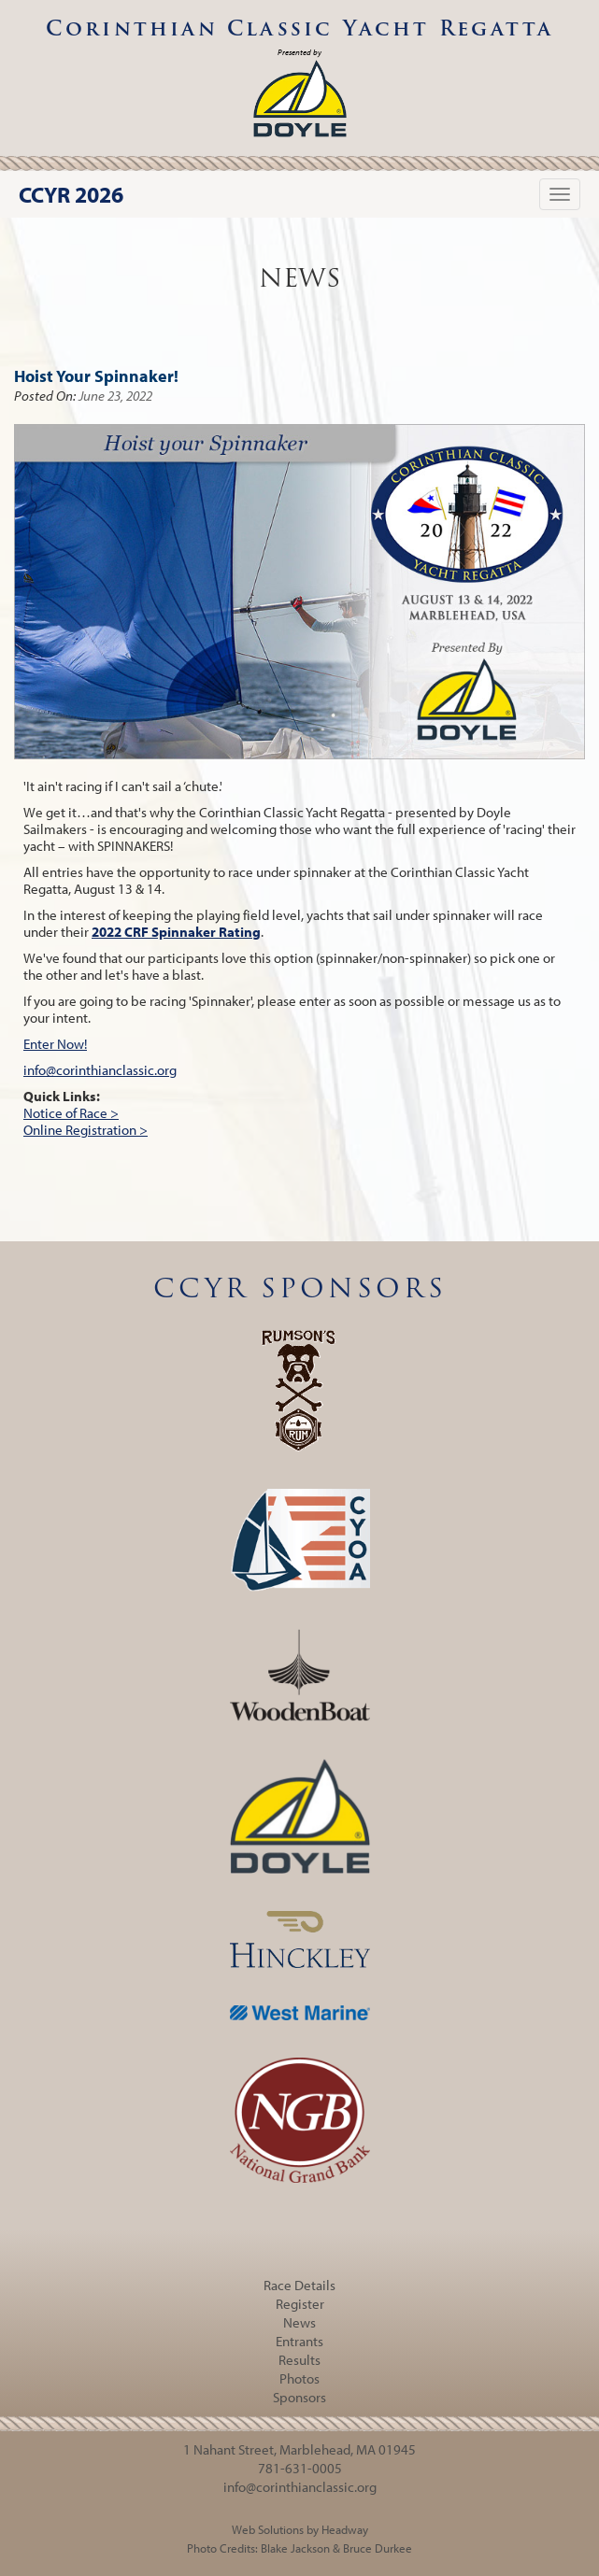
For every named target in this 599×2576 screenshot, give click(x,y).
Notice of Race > (71, 1113)
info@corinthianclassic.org (100, 1070)
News (299, 2322)
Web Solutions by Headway (300, 2529)
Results (299, 2360)
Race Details (299, 2285)
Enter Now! (55, 1044)
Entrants (299, 2341)
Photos (299, 2378)
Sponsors (299, 2397)
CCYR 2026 (71, 194)
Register (300, 2304)
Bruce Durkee (377, 2548)
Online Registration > (85, 1130)
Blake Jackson (295, 2548)
